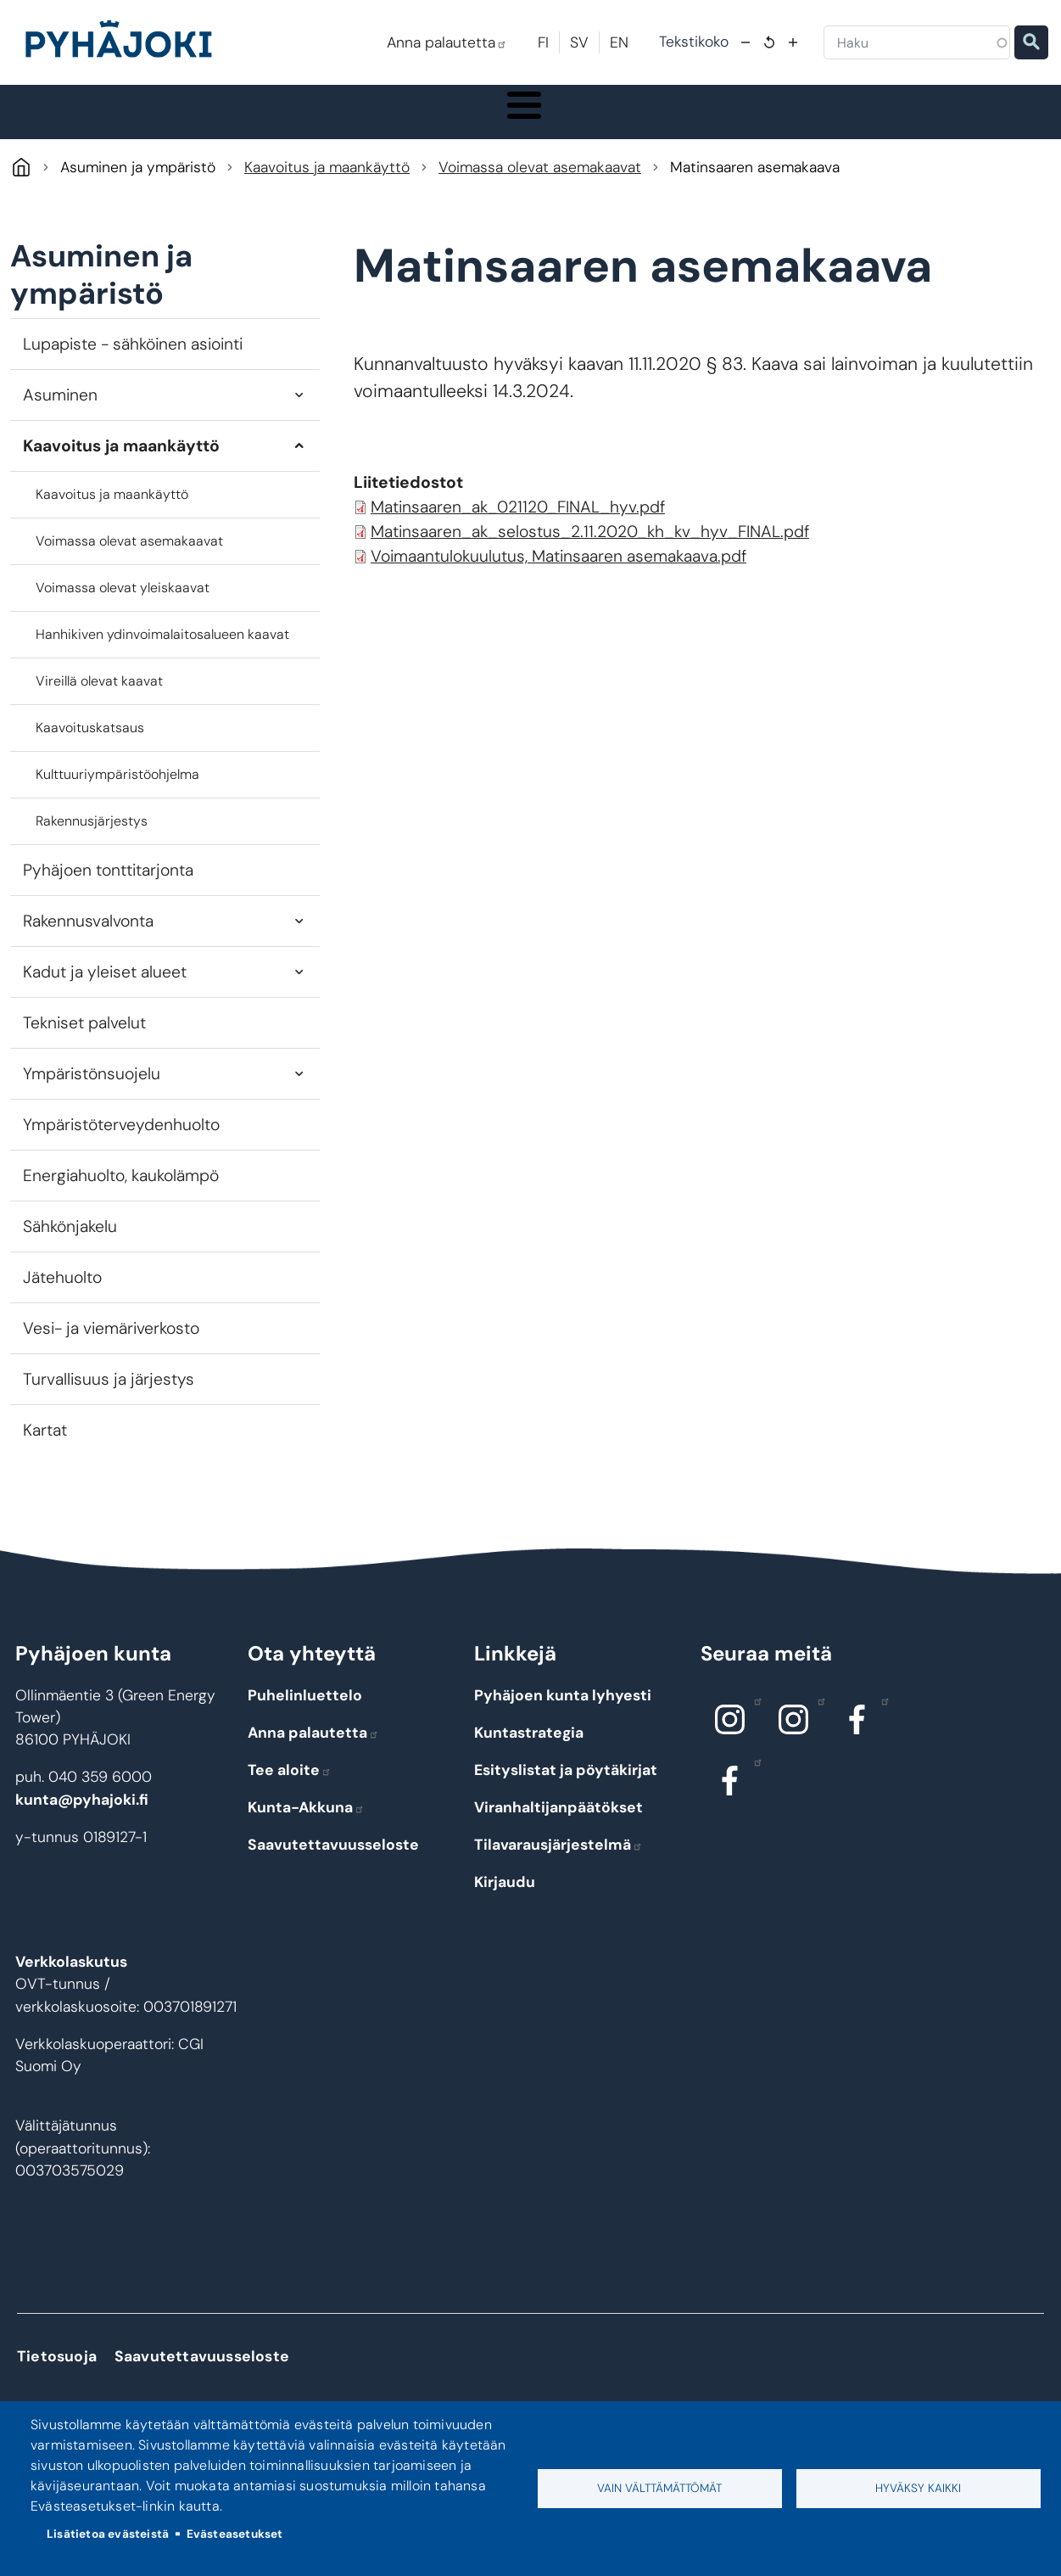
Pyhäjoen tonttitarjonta (108, 888)
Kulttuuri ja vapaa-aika (742, 120)
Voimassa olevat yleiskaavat (122, 605)
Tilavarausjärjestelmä (558, 1861)
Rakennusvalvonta (88, 938)
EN (619, 42)
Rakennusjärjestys (92, 839)
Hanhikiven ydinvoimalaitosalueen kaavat (162, 652)
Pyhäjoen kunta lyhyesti (562, 1712)
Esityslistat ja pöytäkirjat (565, 1787)
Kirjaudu (504, 1899)
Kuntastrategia (529, 1749)
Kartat (45, 1448)
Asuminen (60, 412)
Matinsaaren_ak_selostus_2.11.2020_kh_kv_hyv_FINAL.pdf (590, 549)
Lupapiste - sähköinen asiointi (133, 361)
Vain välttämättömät (659, 2488)
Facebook (881, 1717)
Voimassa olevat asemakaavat (539, 185)
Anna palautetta (447, 42)
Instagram (753, 1717)
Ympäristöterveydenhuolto (121, 1142)
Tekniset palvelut (84, 1040)
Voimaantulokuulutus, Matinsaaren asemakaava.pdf (558, 574)
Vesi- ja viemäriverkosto (111, 1346)
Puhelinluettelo (305, 1712)
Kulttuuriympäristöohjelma (117, 792)
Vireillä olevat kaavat (99, 699)
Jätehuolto (62, 1295)
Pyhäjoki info (81, 120)
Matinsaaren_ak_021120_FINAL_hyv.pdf (518, 524)
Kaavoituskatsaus (90, 745)
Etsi (1031, 42)
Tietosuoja (57, 2374)
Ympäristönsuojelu (91, 1091)
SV (579, 42)
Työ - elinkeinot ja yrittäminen (921, 120)
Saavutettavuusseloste (333, 1861)
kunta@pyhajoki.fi (81, 1817)
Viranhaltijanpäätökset (558, 1824)
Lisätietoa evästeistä (108, 2534)
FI (543, 42)
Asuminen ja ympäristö (243, 120)
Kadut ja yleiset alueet (105, 989)
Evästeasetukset (235, 2534)
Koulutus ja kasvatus (413, 120)
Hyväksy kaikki (918, 2488)
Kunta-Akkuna (306, 1824)
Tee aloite (290, 1787)
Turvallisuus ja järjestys (108, 1397)
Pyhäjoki (20, 184)
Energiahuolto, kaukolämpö (121, 1193)
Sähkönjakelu (70, 1244)
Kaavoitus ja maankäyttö (327, 185)
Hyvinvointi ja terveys (576, 120)
